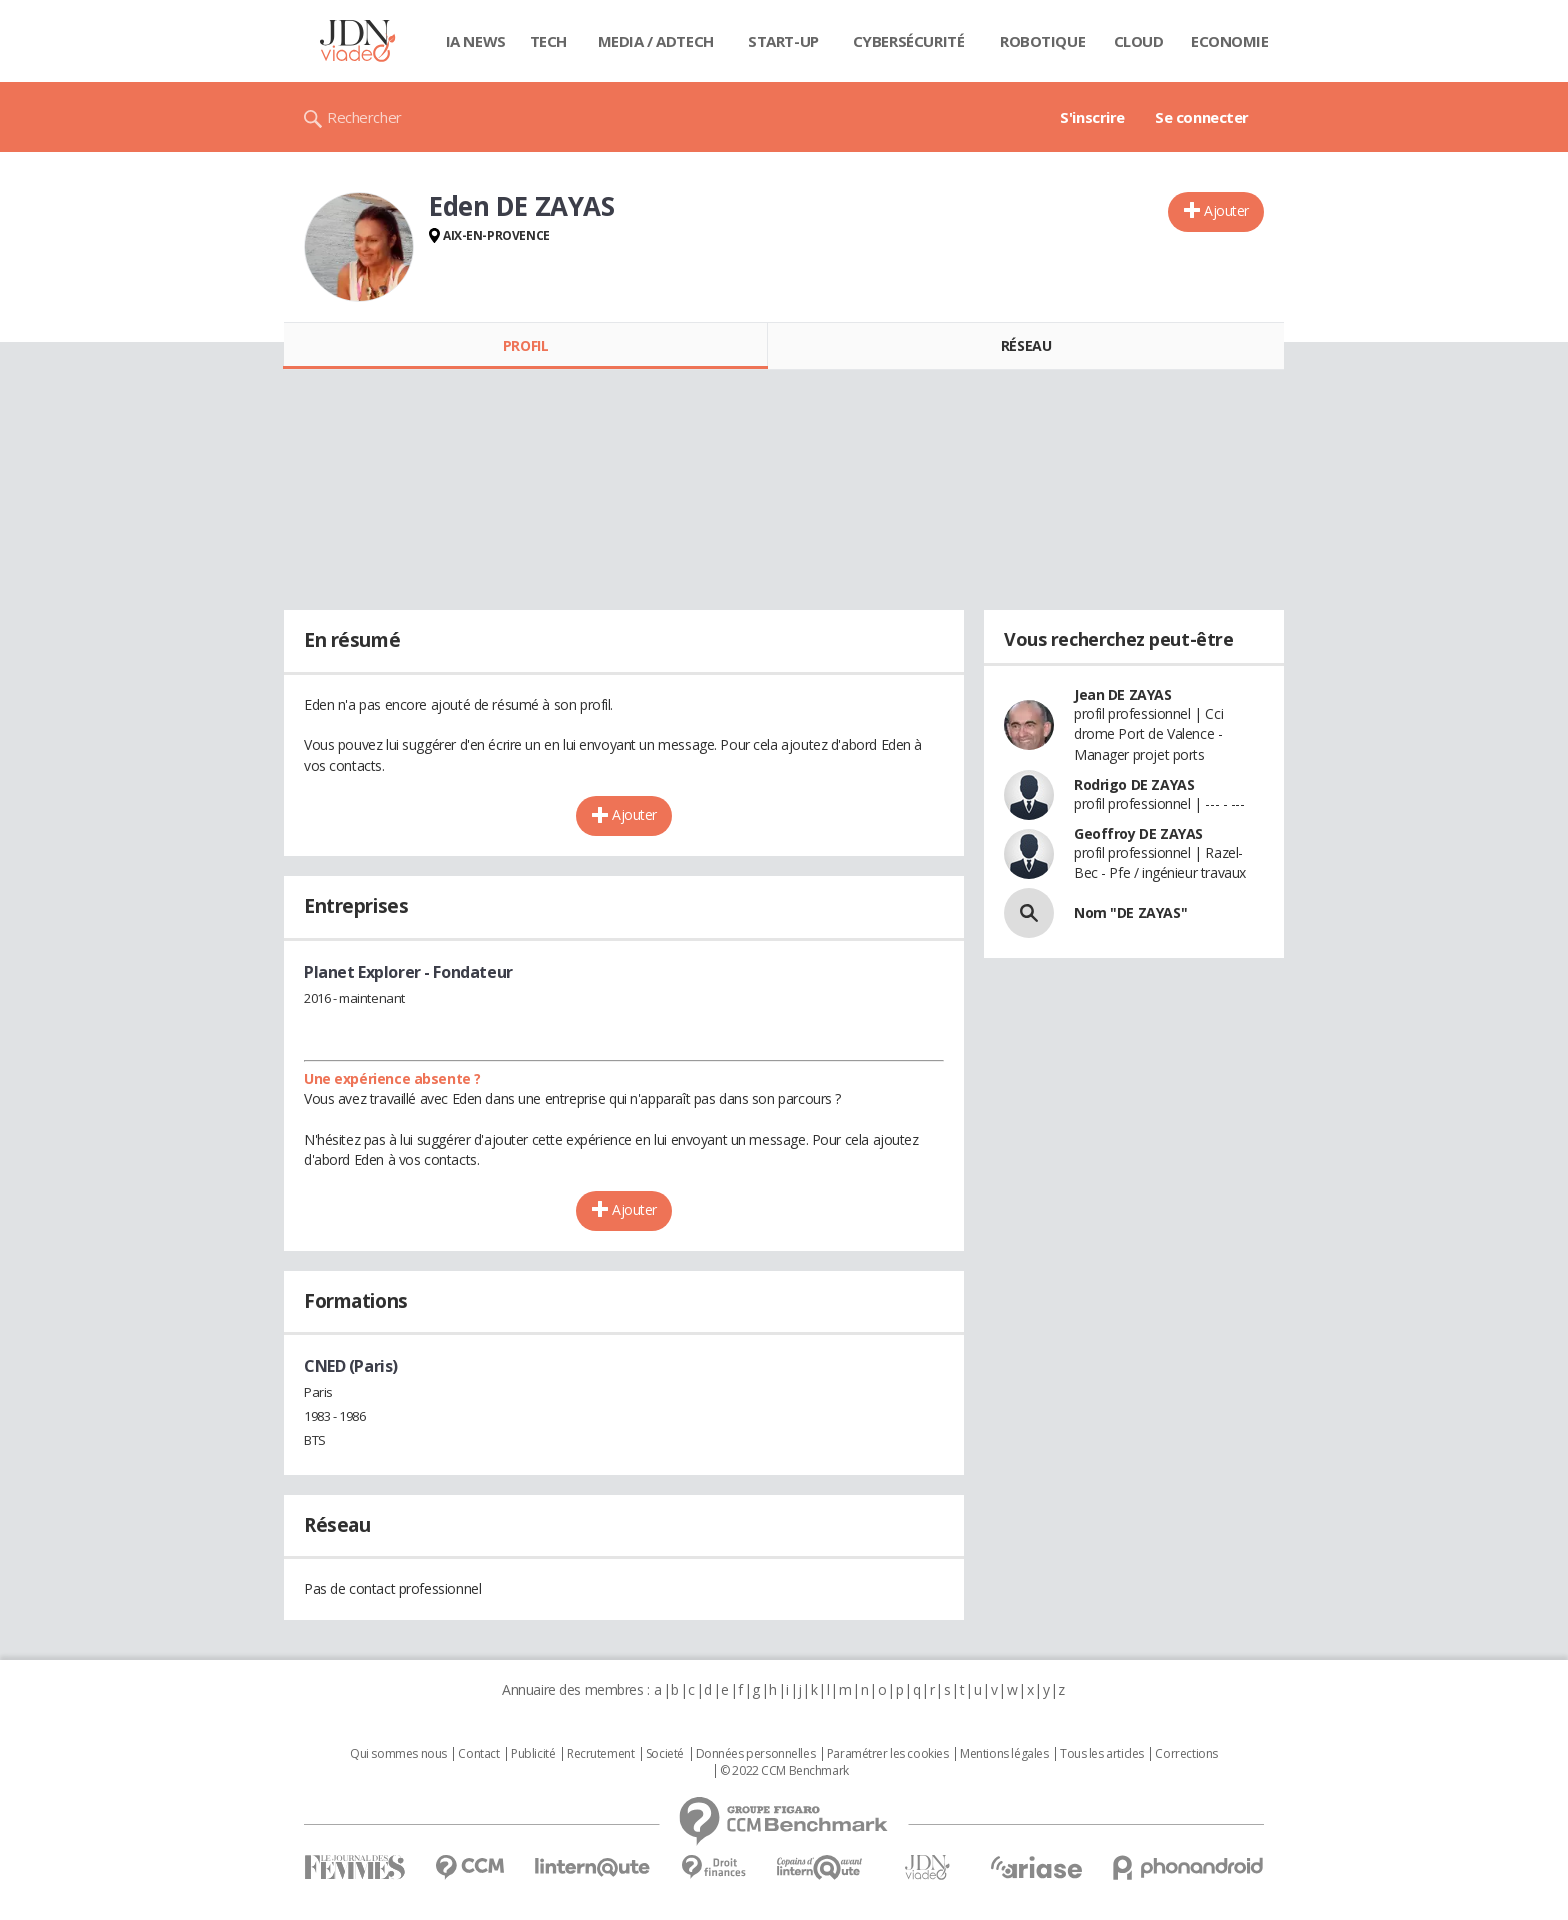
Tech (548, 41)
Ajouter (1226, 210)
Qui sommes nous (398, 1754)
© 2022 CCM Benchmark (784, 1771)
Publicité (533, 1754)
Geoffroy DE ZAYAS (1138, 833)
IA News (476, 41)
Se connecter (1202, 117)
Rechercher (364, 117)
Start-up (783, 41)
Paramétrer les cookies (888, 1754)
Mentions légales (1004, 1754)
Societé (665, 1754)
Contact (478, 1754)
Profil (525, 345)
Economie (1230, 41)
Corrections (1186, 1754)
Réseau (1026, 345)
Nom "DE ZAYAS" (1130, 912)
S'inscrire (1092, 117)
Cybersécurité (909, 41)
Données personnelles (756, 1754)
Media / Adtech (656, 41)
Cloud (1139, 41)
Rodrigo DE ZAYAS (1134, 784)
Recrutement (600, 1754)
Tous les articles (1102, 1754)
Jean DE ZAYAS (1123, 694)
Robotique (1042, 41)
